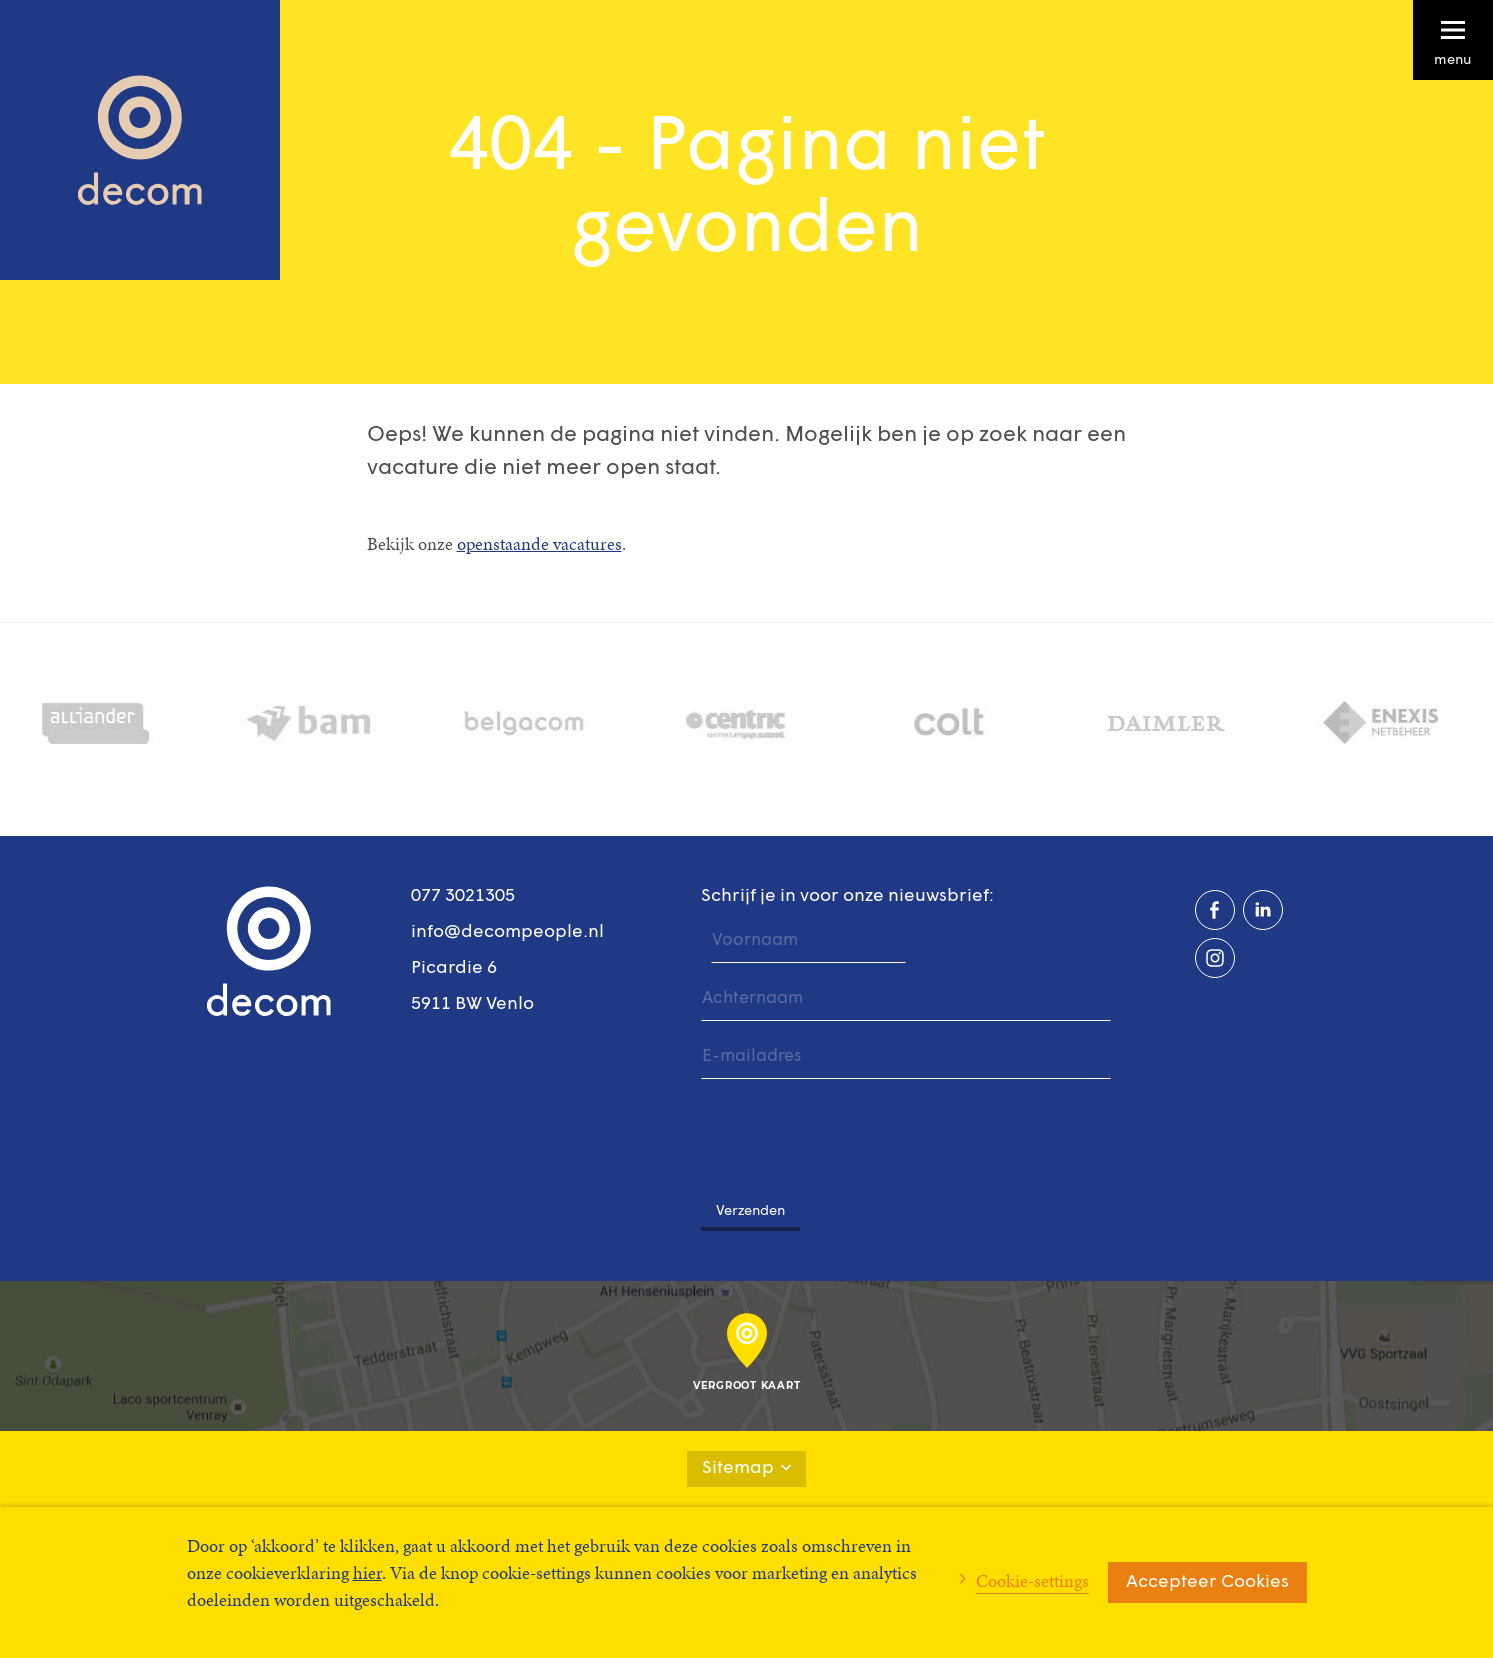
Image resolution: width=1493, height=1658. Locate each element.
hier (367, 1572)
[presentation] (853, 1130)
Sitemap (746, 1468)
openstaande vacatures (539, 543)
